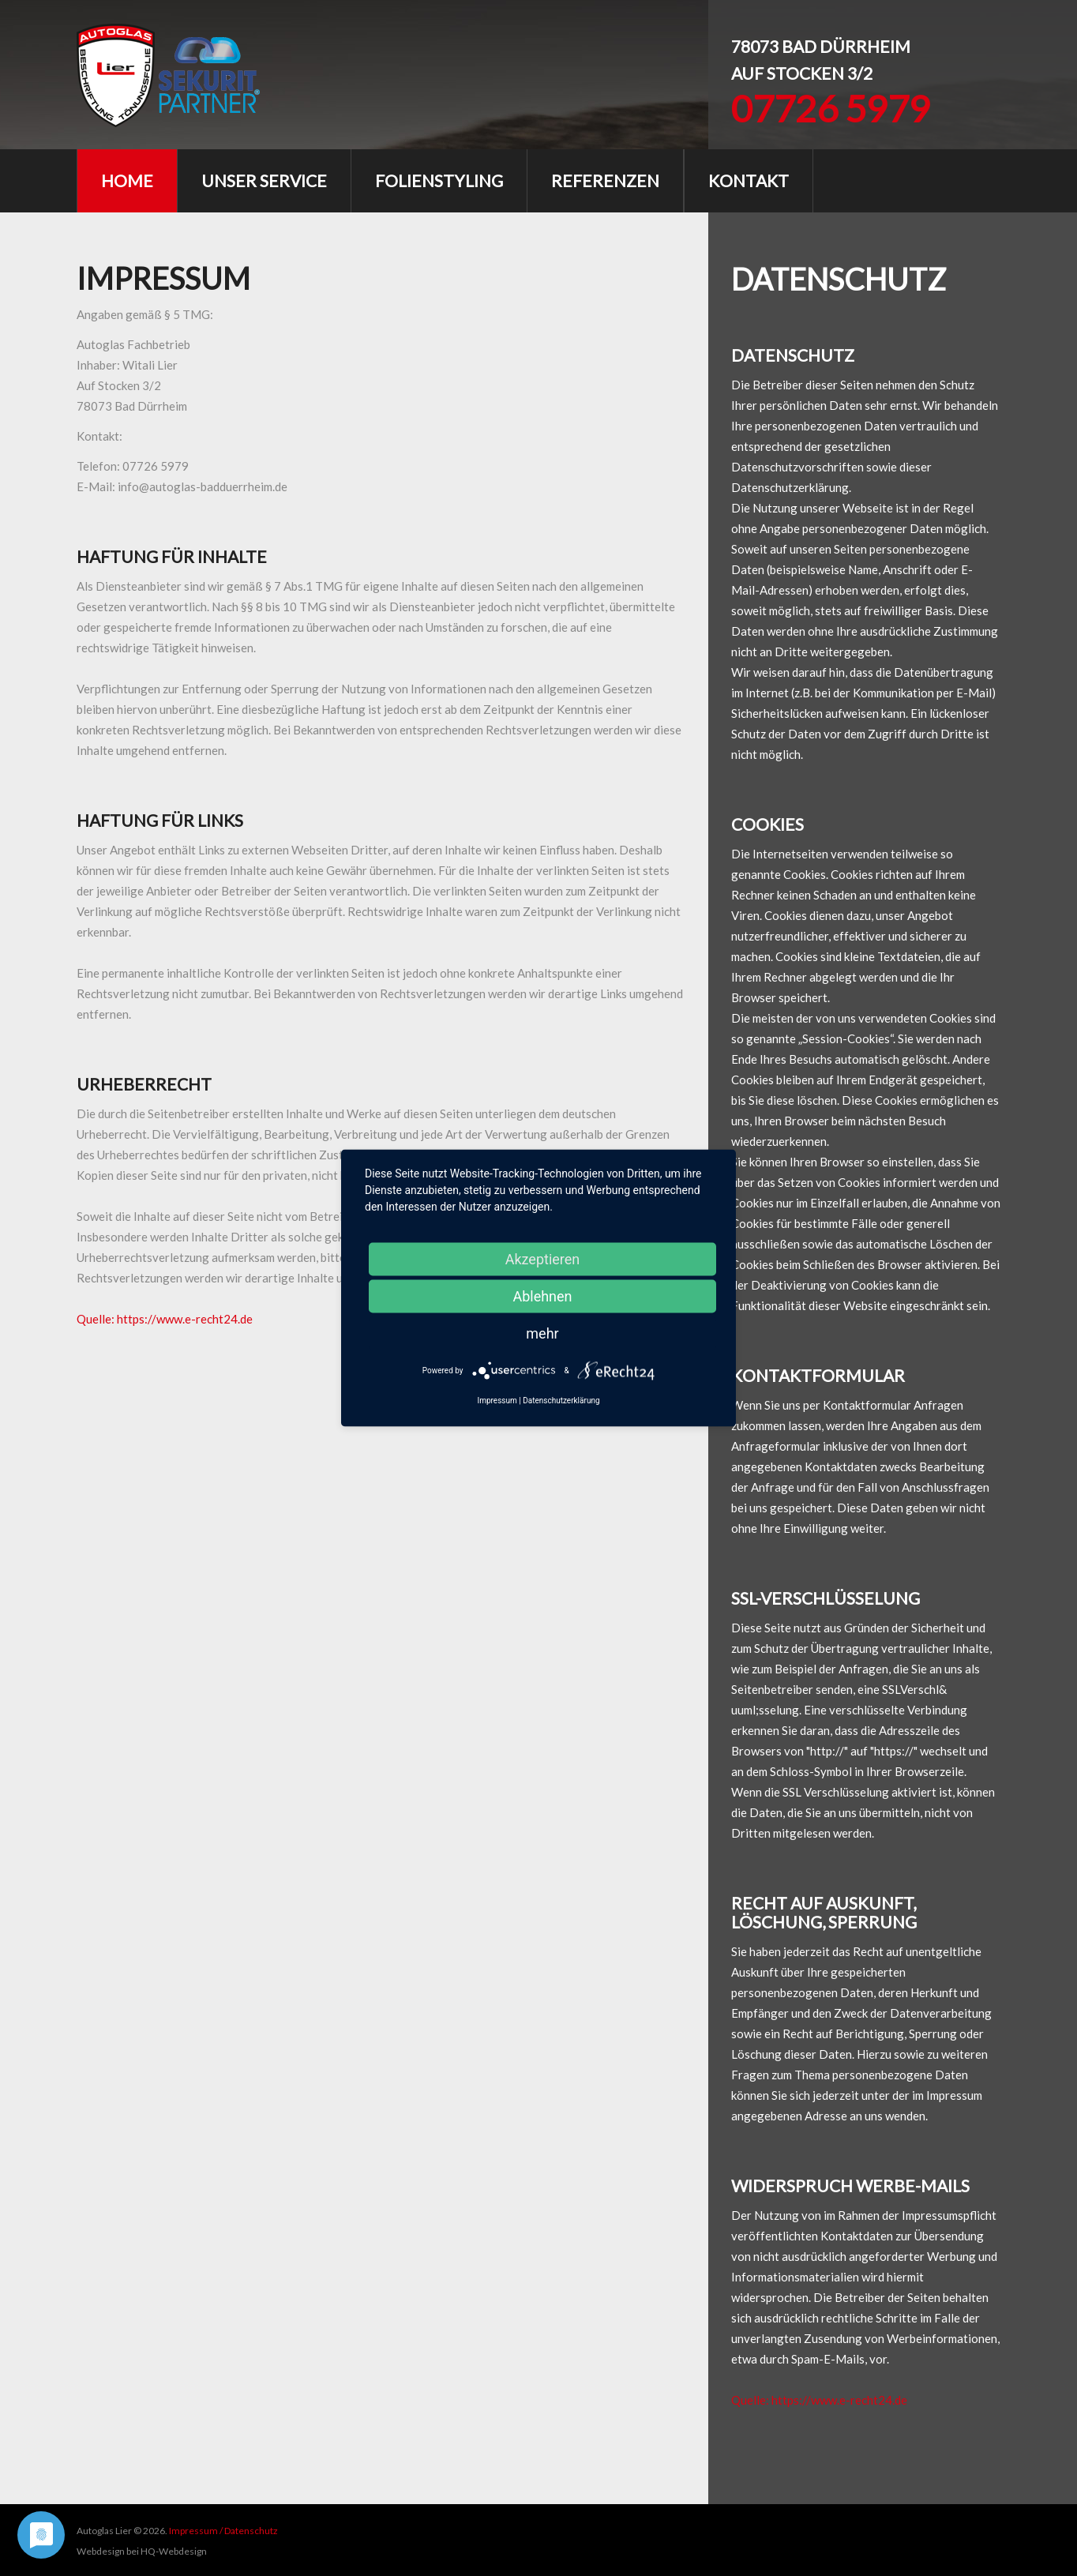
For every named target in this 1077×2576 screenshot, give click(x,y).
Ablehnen (542, 1296)
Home (127, 180)
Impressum (496, 1400)
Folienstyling (439, 180)
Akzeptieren (542, 1259)
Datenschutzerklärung (561, 1400)
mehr (542, 1333)
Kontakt (748, 180)
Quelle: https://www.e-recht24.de (165, 1319)
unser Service (264, 180)
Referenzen (605, 180)
